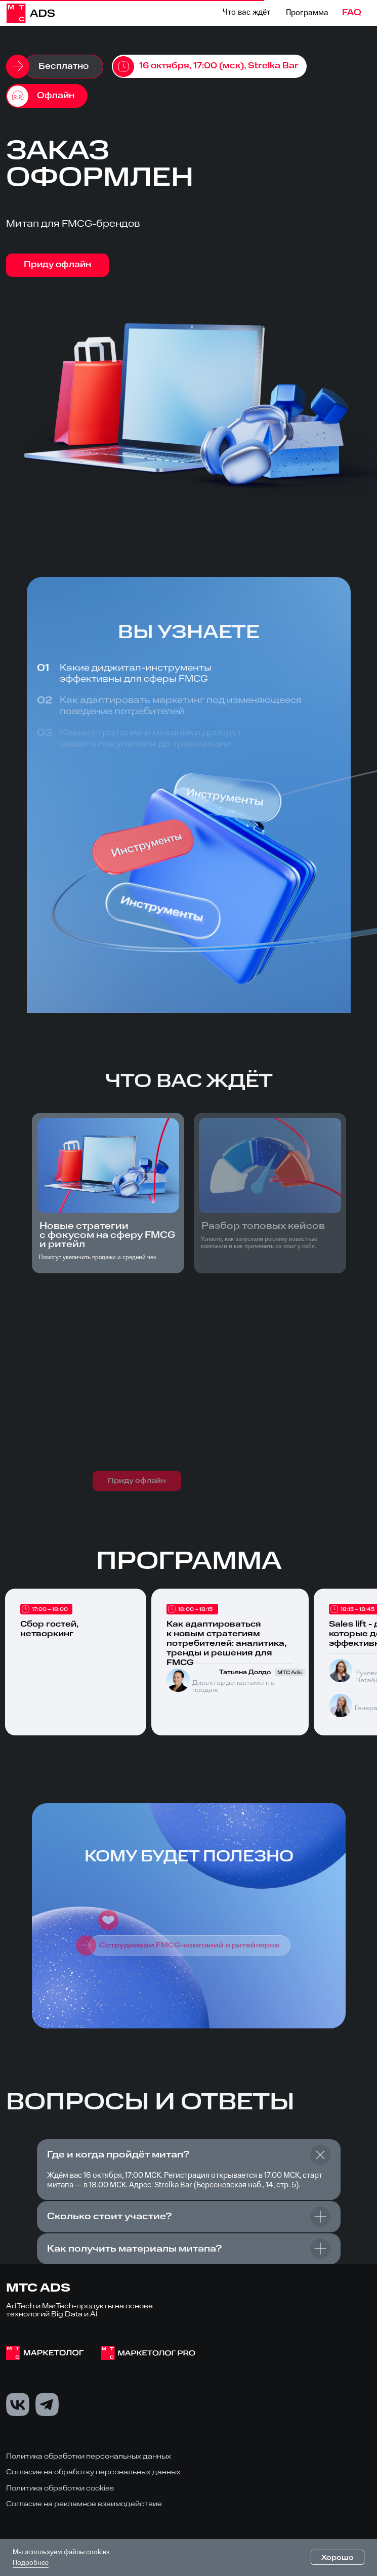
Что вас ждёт (246, 13)
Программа (307, 12)
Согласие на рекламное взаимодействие (84, 2504)
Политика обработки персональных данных (88, 2456)
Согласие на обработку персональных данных (93, 2472)
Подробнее (31, 2562)
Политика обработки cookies (60, 2488)
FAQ (351, 12)
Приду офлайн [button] (57, 264)
